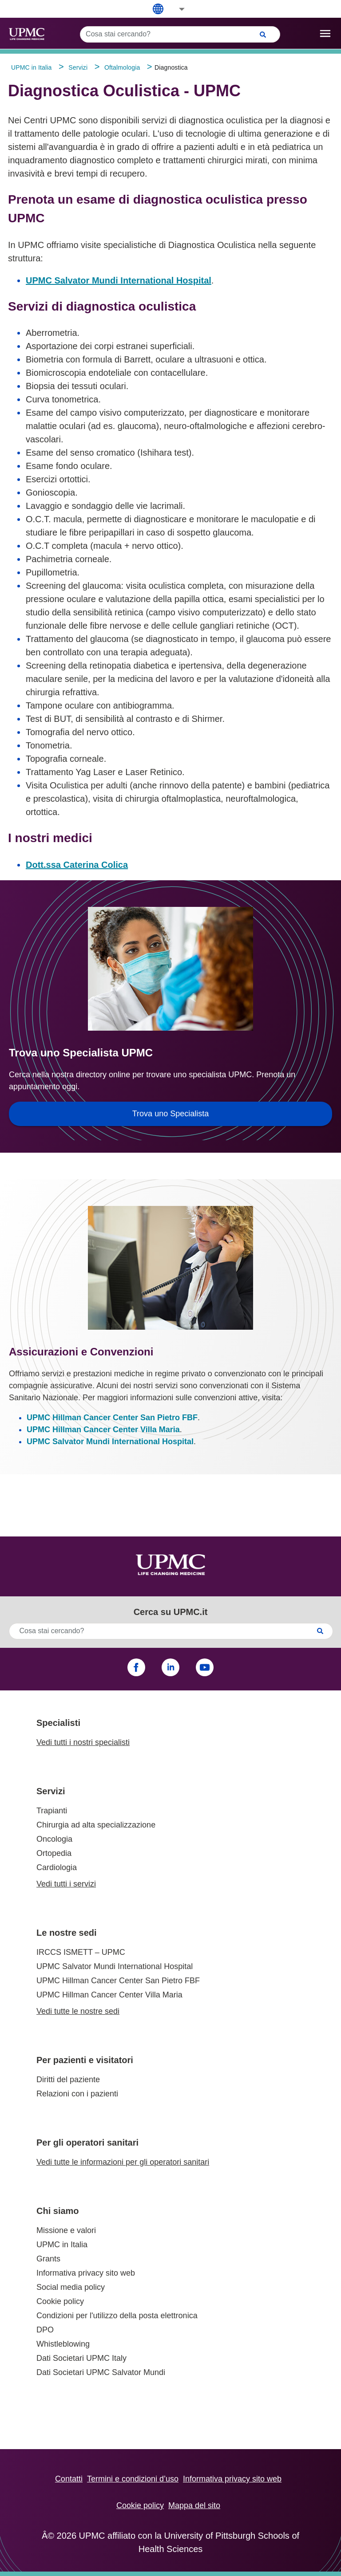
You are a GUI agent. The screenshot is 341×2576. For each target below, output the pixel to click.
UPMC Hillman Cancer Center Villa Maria (103, 1429)
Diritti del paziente (68, 2079)
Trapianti (51, 1810)
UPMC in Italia (61, 2244)
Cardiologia (56, 1867)
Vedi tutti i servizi (66, 1883)
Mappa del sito (194, 2505)
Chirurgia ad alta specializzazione (95, 1824)
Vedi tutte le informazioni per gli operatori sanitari (122, 2162)
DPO (45, 2329)
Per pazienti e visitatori (84, 2060)
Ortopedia (53, 1853)
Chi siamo (57, 2211)
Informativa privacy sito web (85, 2273)
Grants (48, 2258)
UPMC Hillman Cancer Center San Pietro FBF (112, 1417)
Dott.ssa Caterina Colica (77, 865)
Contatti (69, 2478)
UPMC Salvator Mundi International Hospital (118, 280)
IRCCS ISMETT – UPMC (80, 1952)
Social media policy (70, 2287)
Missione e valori (66, 2230)
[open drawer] (325, 33)
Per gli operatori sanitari (87, 2142)
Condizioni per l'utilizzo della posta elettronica (117, 2315)
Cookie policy (60, 2301)
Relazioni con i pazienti (77, 2093)
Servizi (50, 1791)
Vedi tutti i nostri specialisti (83, 1742)
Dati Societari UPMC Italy (81, 2358)
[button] (175, 9)
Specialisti (58, 1723)
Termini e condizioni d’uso (132, 2478)
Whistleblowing (63, 2344)
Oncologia (54, 1839)
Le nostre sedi (66, 1933)
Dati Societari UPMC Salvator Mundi (100, 2372)
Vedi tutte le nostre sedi (77, 2011)
